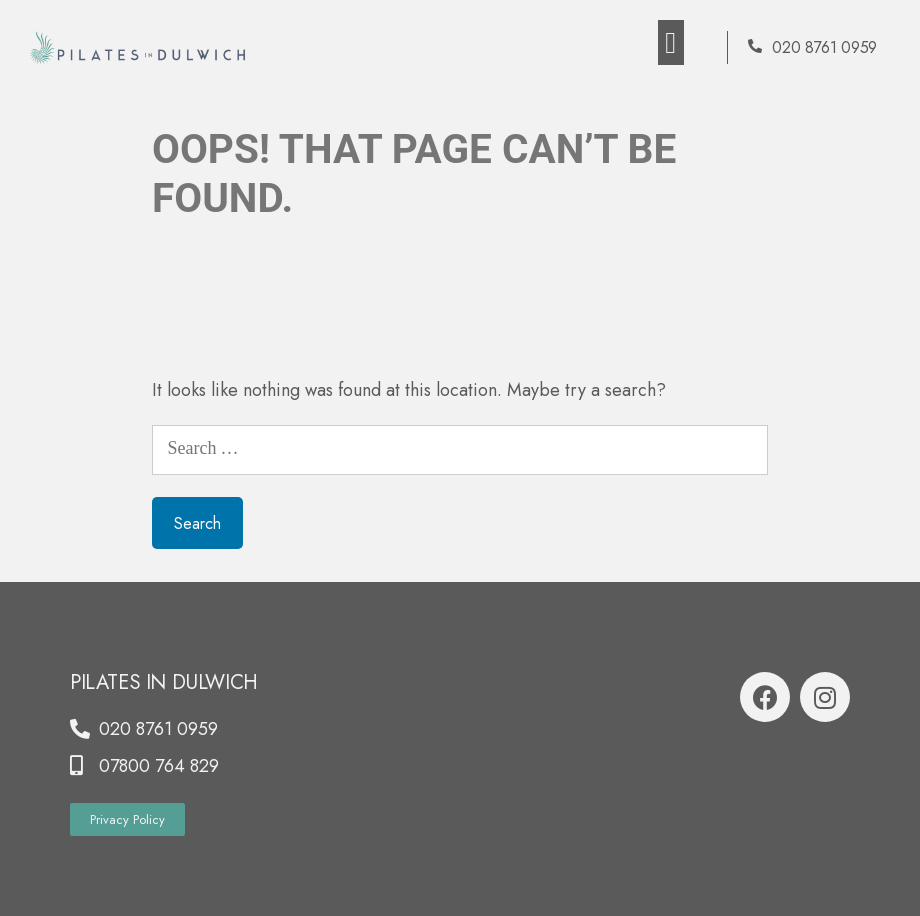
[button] (671, 42)
